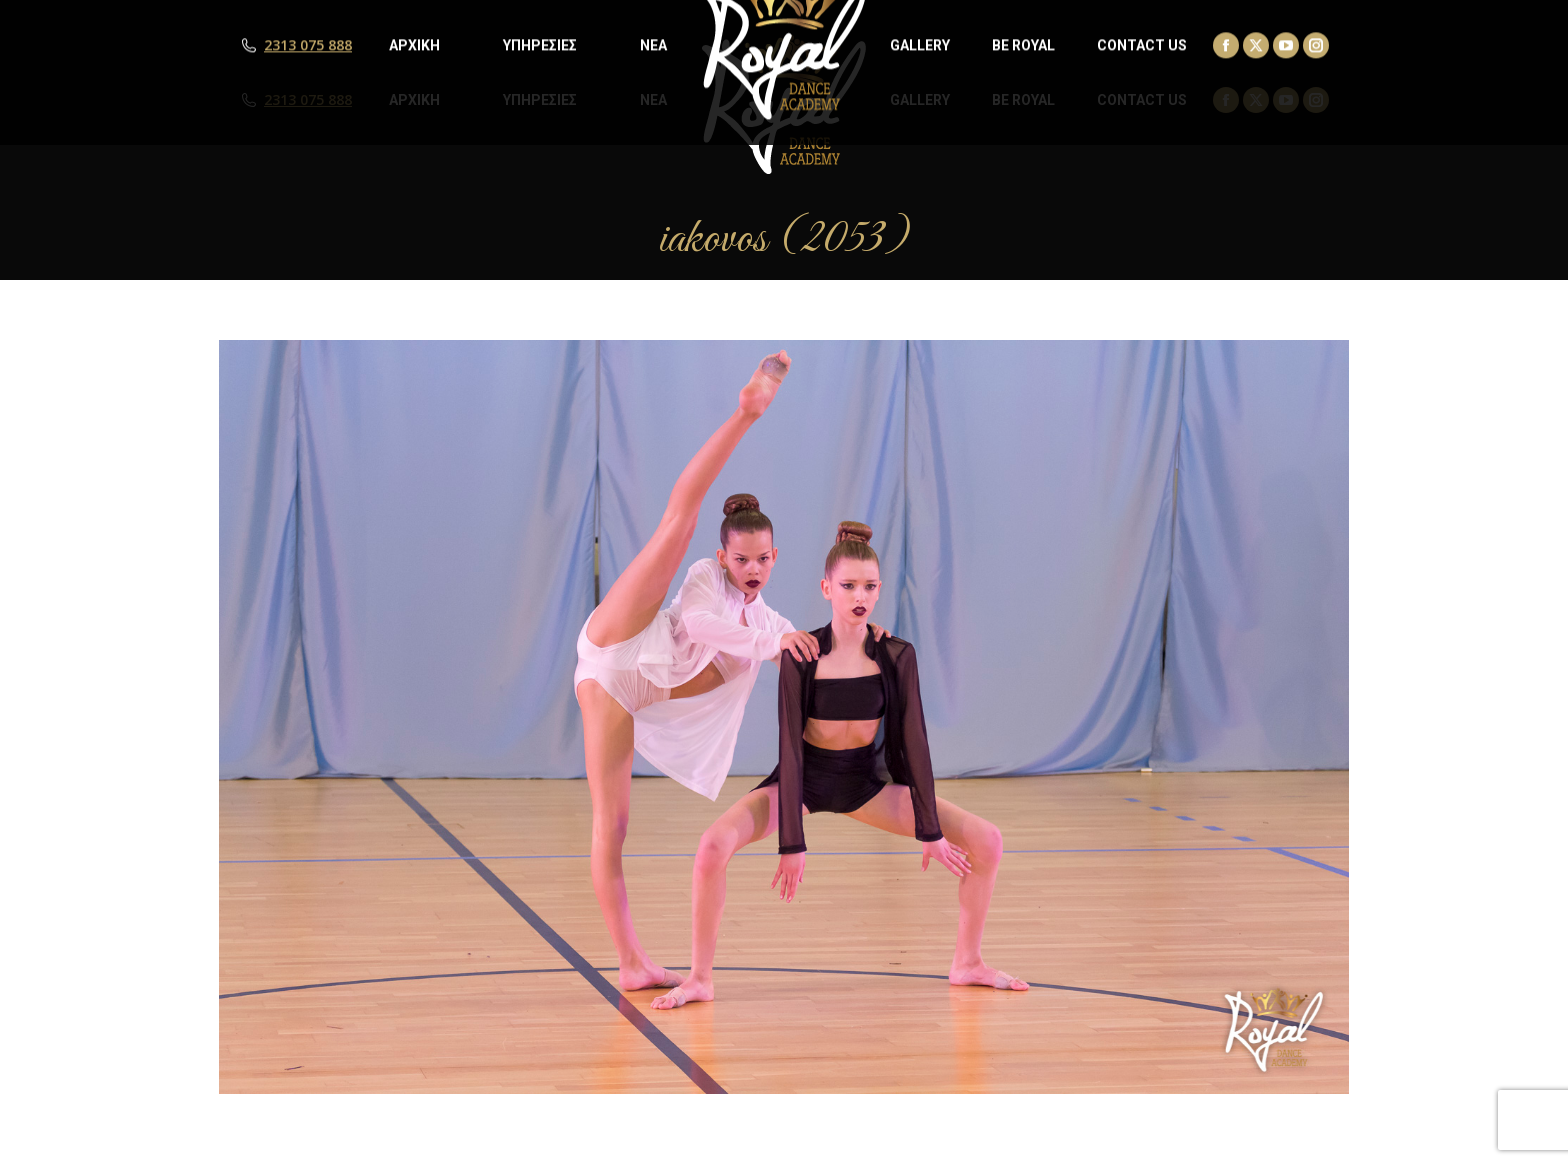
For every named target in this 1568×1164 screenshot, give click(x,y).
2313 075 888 (308, 100)
